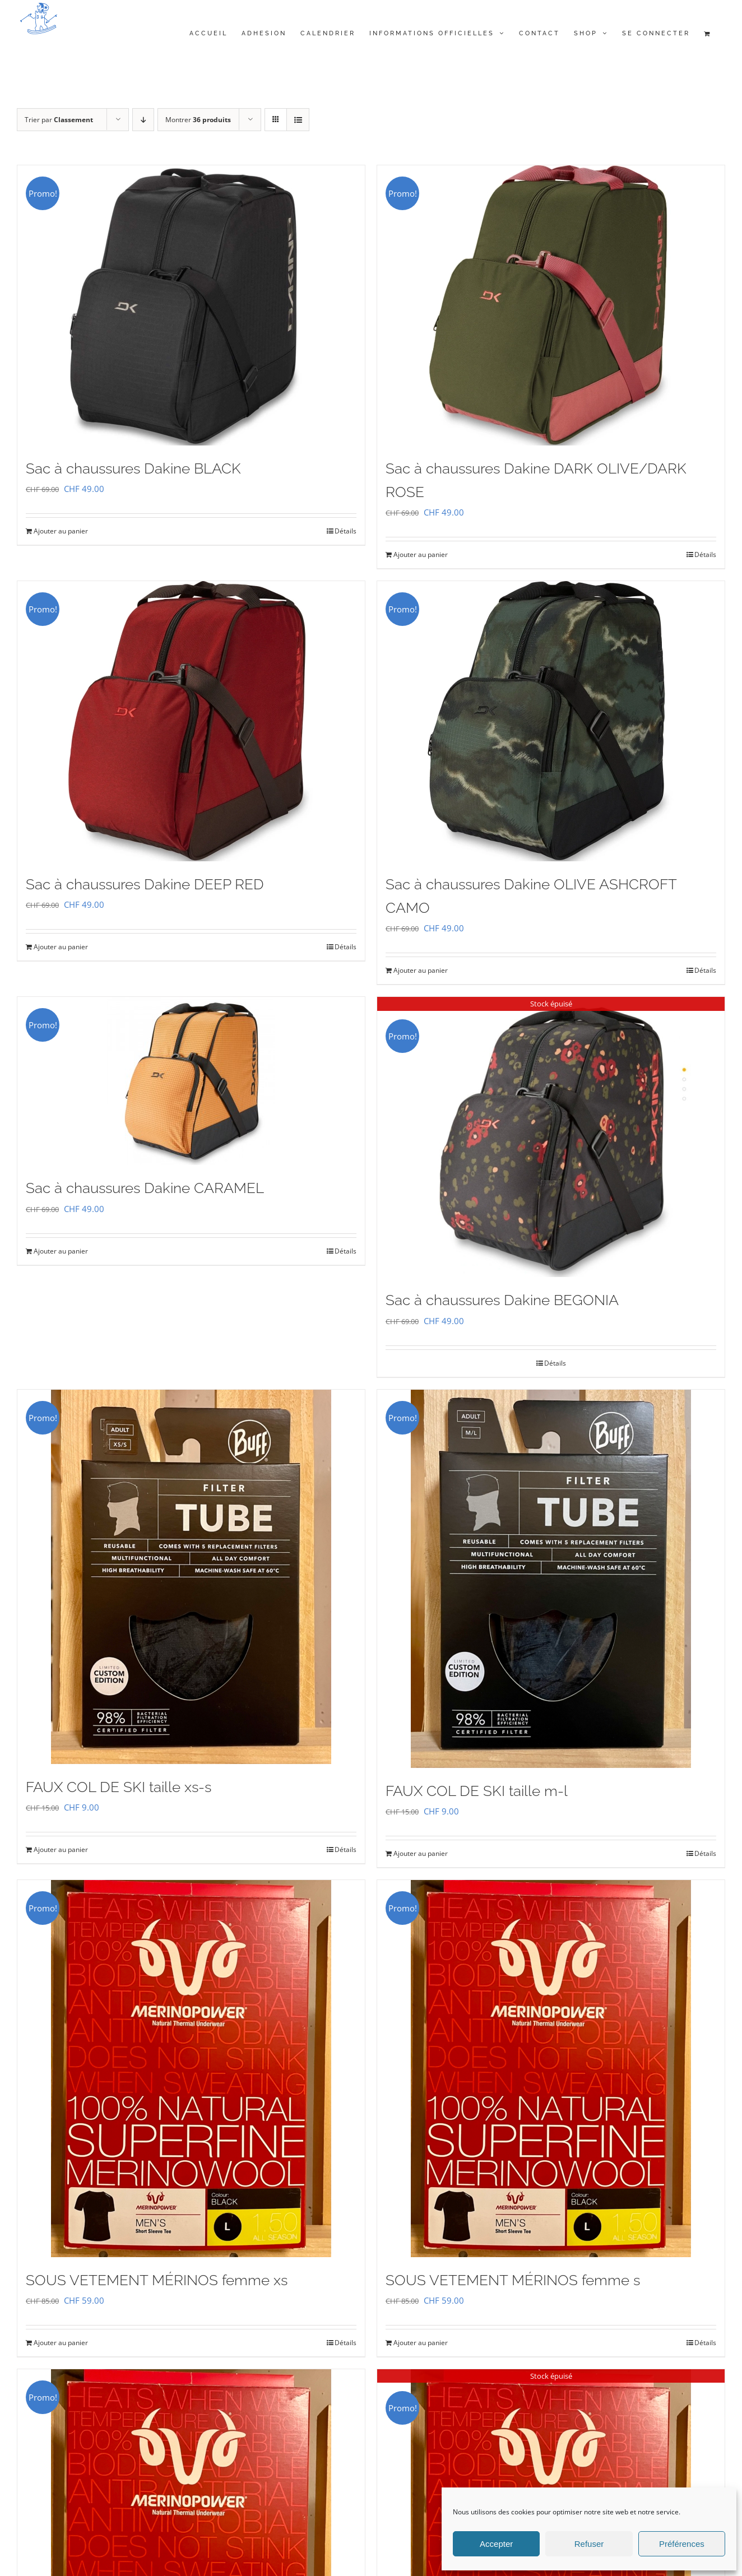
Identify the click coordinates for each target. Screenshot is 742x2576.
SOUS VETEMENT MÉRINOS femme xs (156, 2280)
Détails (345, 531)
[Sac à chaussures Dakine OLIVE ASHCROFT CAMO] (551, 721)
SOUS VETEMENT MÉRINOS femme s (513, 2280)
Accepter (496, 2544)
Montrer (198, 119)
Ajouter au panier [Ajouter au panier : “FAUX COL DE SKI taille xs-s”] (61, 1849)
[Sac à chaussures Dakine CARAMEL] (191, 1081)
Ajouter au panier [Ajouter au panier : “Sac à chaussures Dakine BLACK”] (61, 531)
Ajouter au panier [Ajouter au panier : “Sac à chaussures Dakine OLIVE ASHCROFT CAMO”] (420, 970)
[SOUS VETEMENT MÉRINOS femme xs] (191, 2068)
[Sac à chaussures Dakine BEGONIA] (551, 1137)
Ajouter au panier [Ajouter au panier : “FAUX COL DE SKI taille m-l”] (420, 1853)
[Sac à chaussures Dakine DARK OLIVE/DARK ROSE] (551, 305)
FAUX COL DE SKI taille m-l (477, 1791)
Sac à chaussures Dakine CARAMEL (145, 1188)
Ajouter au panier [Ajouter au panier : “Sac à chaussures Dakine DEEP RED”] (61, 947)
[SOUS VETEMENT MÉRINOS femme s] (551, 2068)
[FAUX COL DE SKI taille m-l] (551, 1579)
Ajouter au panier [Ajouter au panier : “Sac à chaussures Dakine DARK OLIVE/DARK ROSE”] (420, 554)
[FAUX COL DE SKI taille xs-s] (191, 1577)
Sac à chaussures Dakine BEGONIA (502, 1300)
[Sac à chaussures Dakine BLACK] (191, 305)
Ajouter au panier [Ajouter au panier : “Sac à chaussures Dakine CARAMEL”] (61, 1251)
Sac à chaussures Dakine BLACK (133, 468)
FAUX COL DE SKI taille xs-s (118, 1787)
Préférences (681, 2544)
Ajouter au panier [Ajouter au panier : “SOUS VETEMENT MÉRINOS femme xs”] (61, 2342)
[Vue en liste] (298, 120)
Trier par (59, 119)
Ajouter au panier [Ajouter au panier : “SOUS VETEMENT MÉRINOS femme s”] (420, 2342)
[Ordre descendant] (143, 119)
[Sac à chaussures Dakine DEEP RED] (191, 721)
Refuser (589, 2544)
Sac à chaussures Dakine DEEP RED (145, 884)
